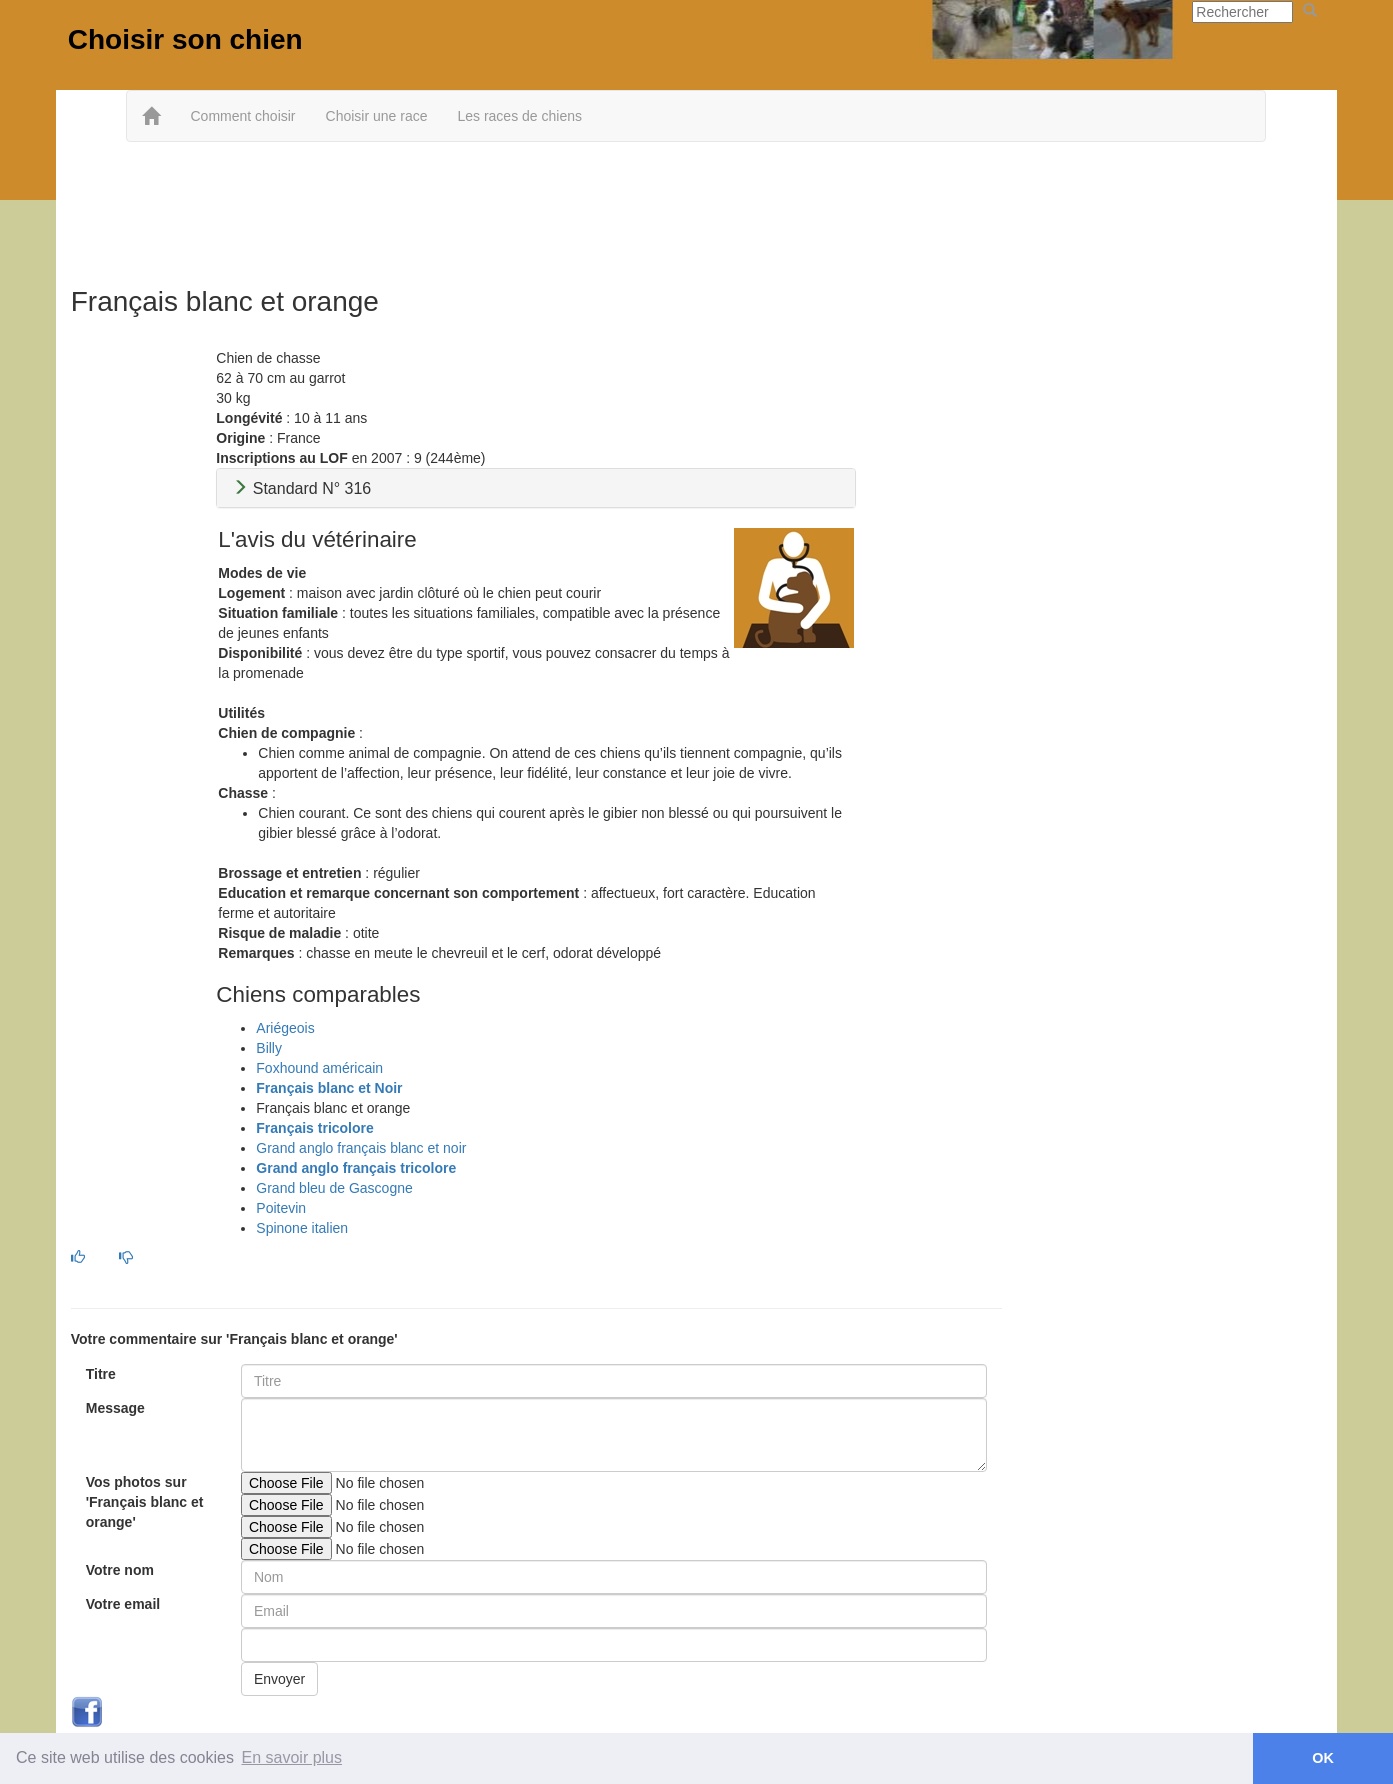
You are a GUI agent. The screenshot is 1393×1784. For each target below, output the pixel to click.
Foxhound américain (319, 1068)
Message (115, 1408)
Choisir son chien (185, 39)
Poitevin (281, 1208)
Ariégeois (285, 1028)
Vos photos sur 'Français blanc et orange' (145, 1502)
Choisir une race (377, 116)
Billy (269, 1048)
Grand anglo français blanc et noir (361, 1148)
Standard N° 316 (301, 488)
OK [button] (1323, 1758)
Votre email (123, 1604)
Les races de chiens (519, 116)
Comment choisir (242, 116)
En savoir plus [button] (292, 1757)
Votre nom (120, 1570)
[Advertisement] (696, 207)
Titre (101, 1374)
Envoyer (279, 1679)
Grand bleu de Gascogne (334, 1188)
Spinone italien (302, 1228)
